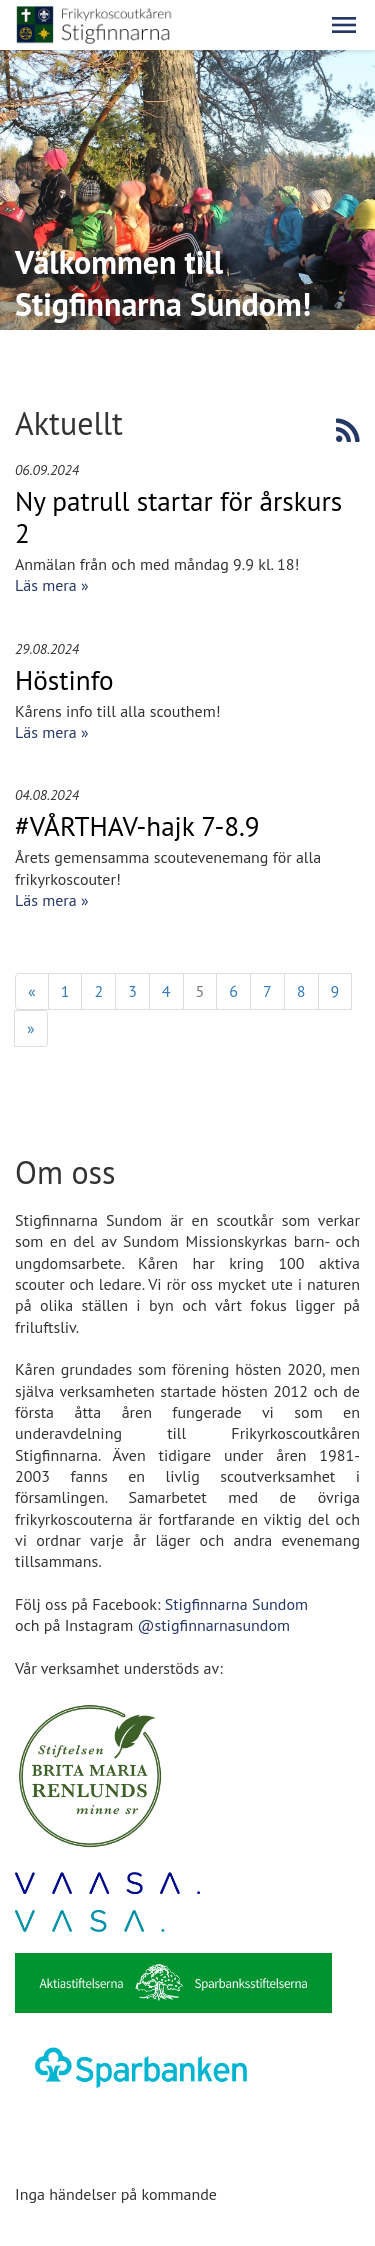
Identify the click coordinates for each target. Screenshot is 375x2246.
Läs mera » (52, 585)
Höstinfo (64, 680)
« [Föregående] (32, 991)
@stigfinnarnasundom (213, 1625)
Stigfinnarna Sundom (236, 1604)
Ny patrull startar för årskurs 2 (178, 517)
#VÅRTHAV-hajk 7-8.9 (137, 826)
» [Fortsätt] (31, 1028)
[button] (344, 25)
